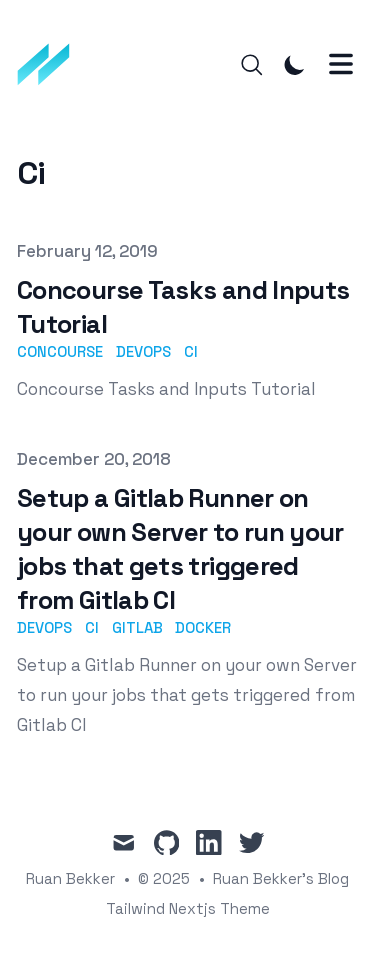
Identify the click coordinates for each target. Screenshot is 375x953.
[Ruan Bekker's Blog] (50, 65)
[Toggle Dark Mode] (295, 65)
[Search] (252, 65)
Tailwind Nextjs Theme (188, 908)
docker (203, 627)
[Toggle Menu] (341, 64)
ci (191, 351)
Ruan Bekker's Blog (281, 878)
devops (143, 351)
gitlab (137, 627)
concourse (60, 351)
